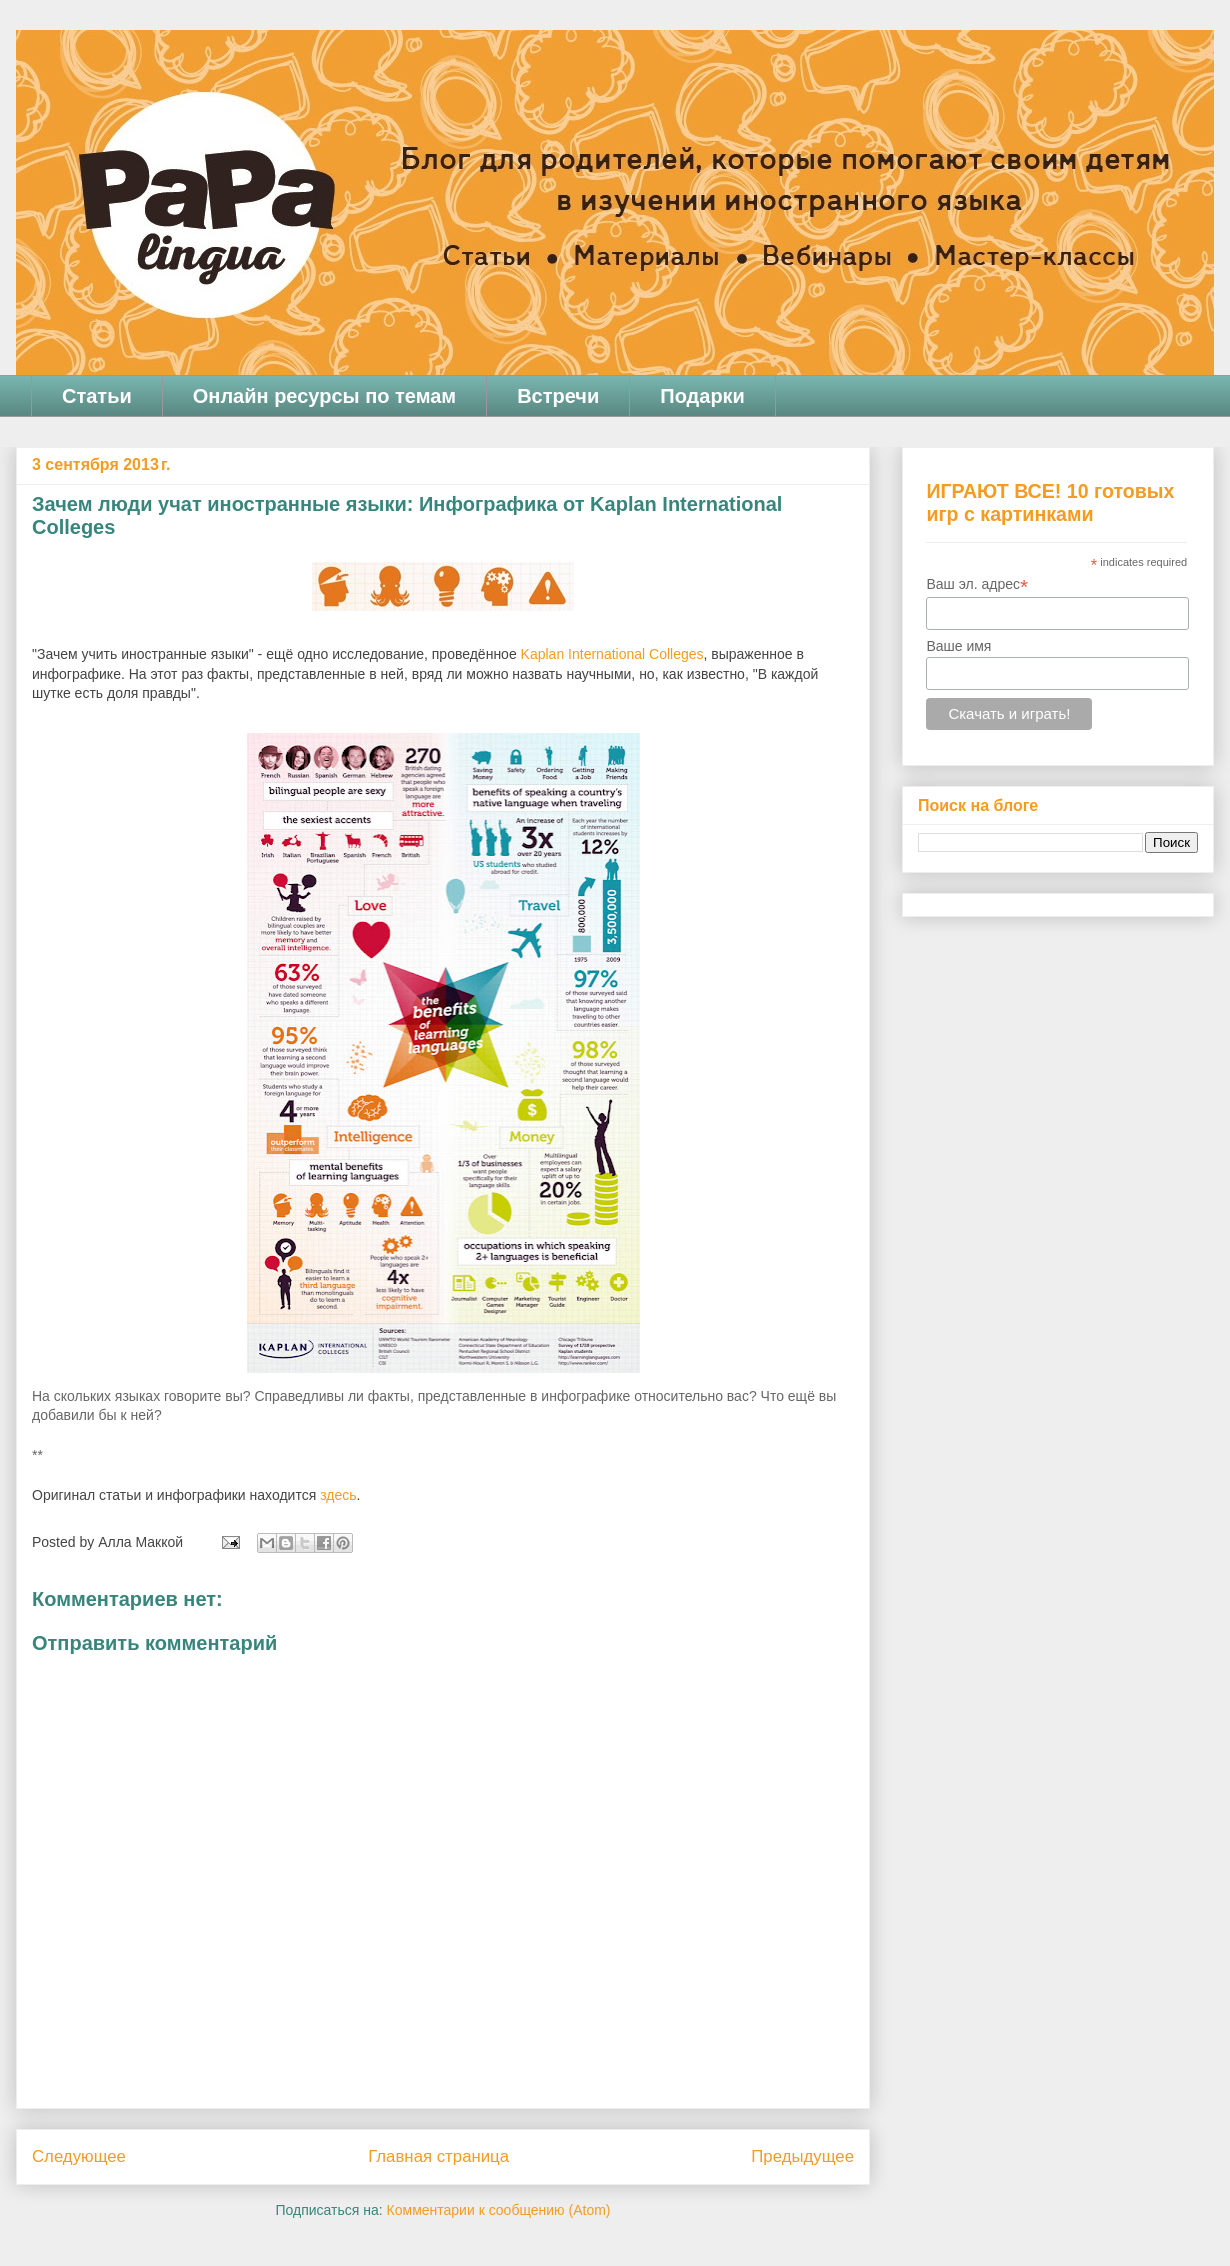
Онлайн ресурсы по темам (324, 396)
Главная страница (438, 2156)
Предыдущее (802, 2156)
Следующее (79, 2156)
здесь (338, 1495)
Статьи (97, 396)
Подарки (702, 396)
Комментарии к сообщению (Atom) (499, 2210)
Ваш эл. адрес (977, 584)
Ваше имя (958, 646)
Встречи (558, 396)
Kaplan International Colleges (612, 654)
